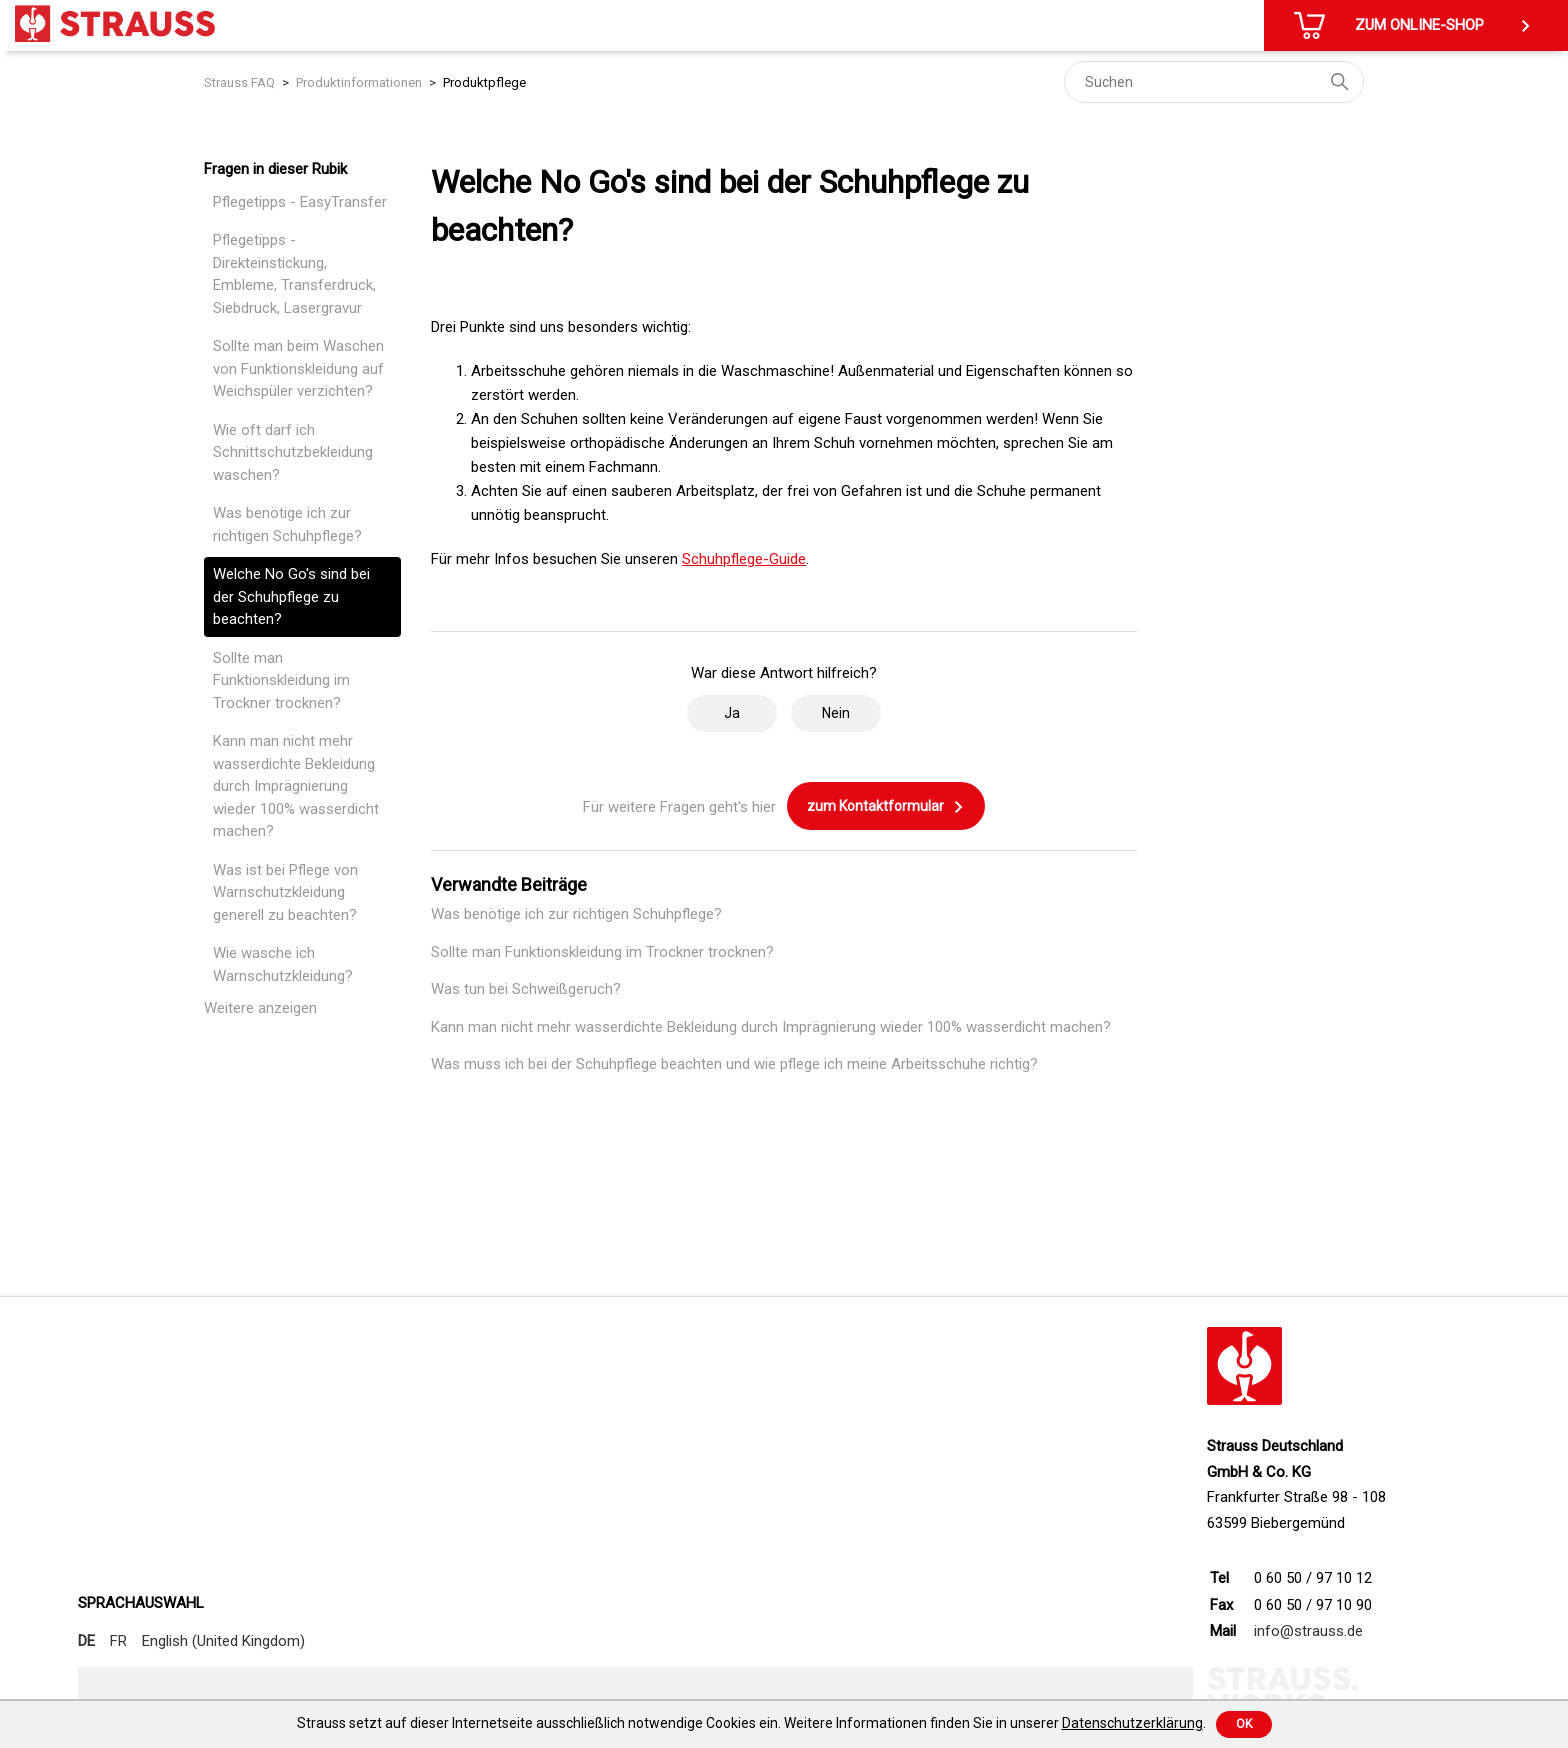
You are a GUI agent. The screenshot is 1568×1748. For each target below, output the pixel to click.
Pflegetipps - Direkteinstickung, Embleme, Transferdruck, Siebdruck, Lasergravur (294, 274)
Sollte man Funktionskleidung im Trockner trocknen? (281, 680)
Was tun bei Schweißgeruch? (526, 989)
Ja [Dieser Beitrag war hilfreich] (732, 713)
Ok (1244, 1724)
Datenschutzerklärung (1132, 1723)
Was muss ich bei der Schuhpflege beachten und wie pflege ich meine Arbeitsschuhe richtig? (734, 1064)
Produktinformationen (359, 82)
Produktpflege (484, 82)
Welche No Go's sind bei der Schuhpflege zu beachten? (291, 596)
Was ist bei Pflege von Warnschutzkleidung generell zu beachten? (285, 892)
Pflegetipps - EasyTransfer (300, 202)
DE (86, 1641)
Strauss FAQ (239, 82)
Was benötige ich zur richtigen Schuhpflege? (287, 524)
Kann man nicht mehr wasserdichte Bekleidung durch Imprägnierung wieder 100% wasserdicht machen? (296, 786)
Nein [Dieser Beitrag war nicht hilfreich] (836, 713)
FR (118, 1641)
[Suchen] (1214, 82)
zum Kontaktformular (886, 807)
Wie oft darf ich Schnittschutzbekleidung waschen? (293, 452)
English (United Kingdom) (223, 1641)
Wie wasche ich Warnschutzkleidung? (283, 964)
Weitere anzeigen (260, 1008)
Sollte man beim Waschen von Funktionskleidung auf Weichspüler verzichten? (298, 368)
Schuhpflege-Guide (744, 559)
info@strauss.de (1308, 1631)
